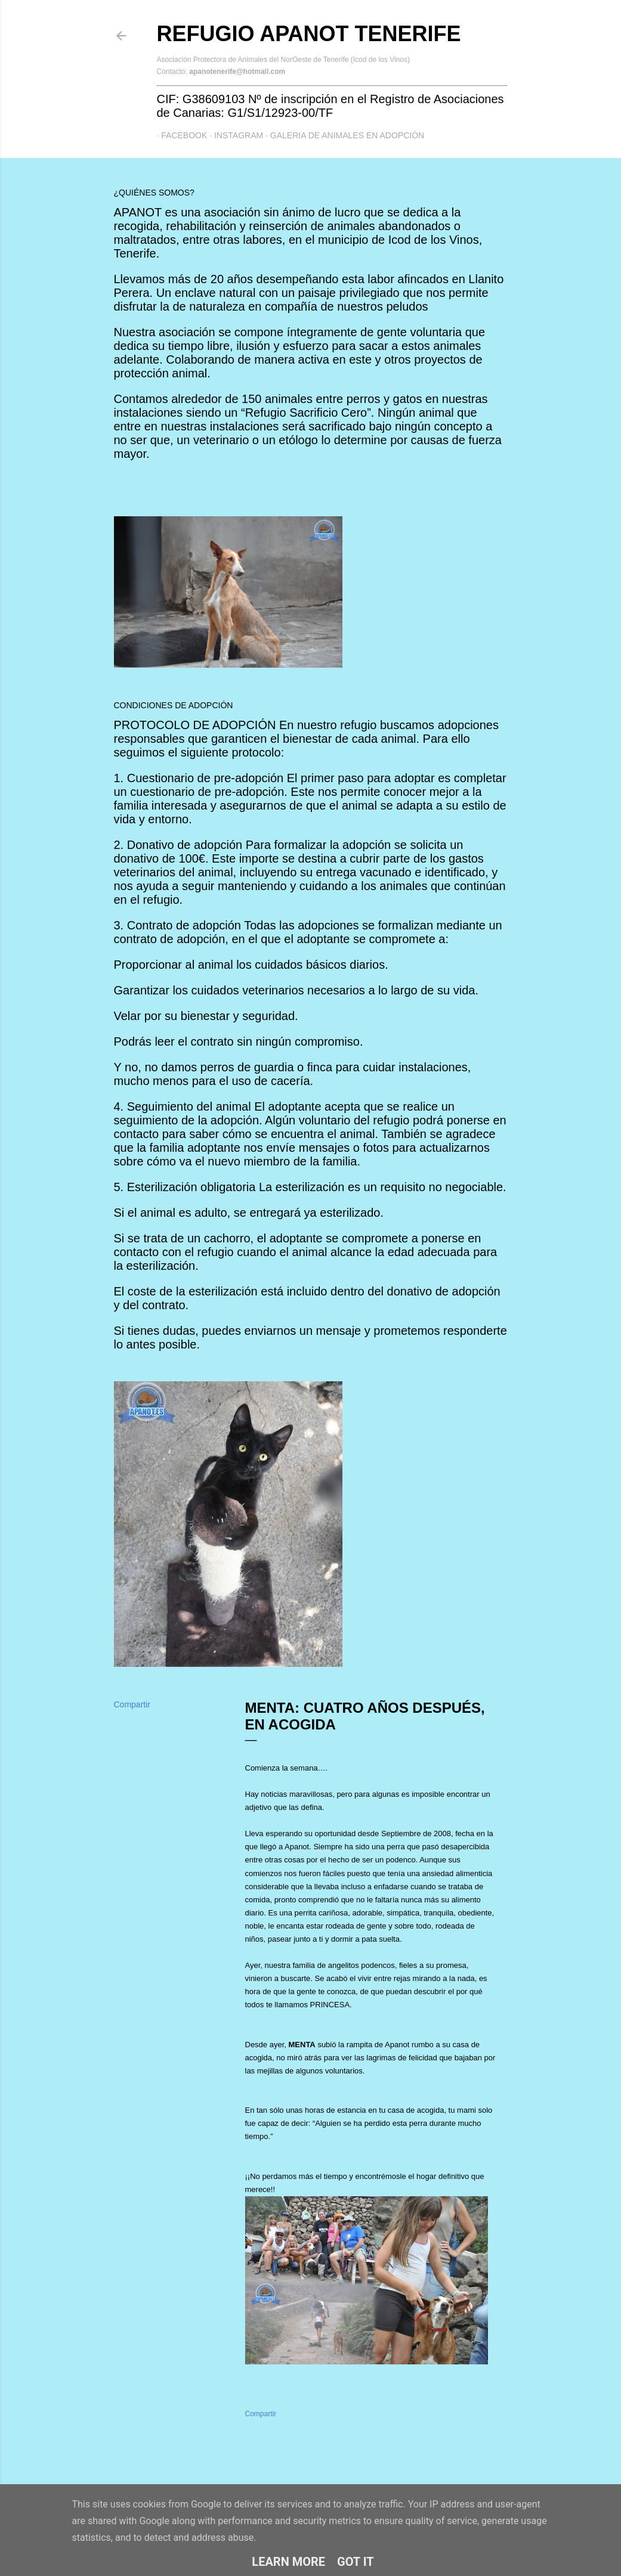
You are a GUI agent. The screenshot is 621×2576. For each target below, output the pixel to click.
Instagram (233, 135)
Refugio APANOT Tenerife (309, 33)
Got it (355, 2562)
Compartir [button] (132, 1704)
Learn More (288, 2562)
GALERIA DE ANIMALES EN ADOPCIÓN (342, 135)
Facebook (180, 135)
